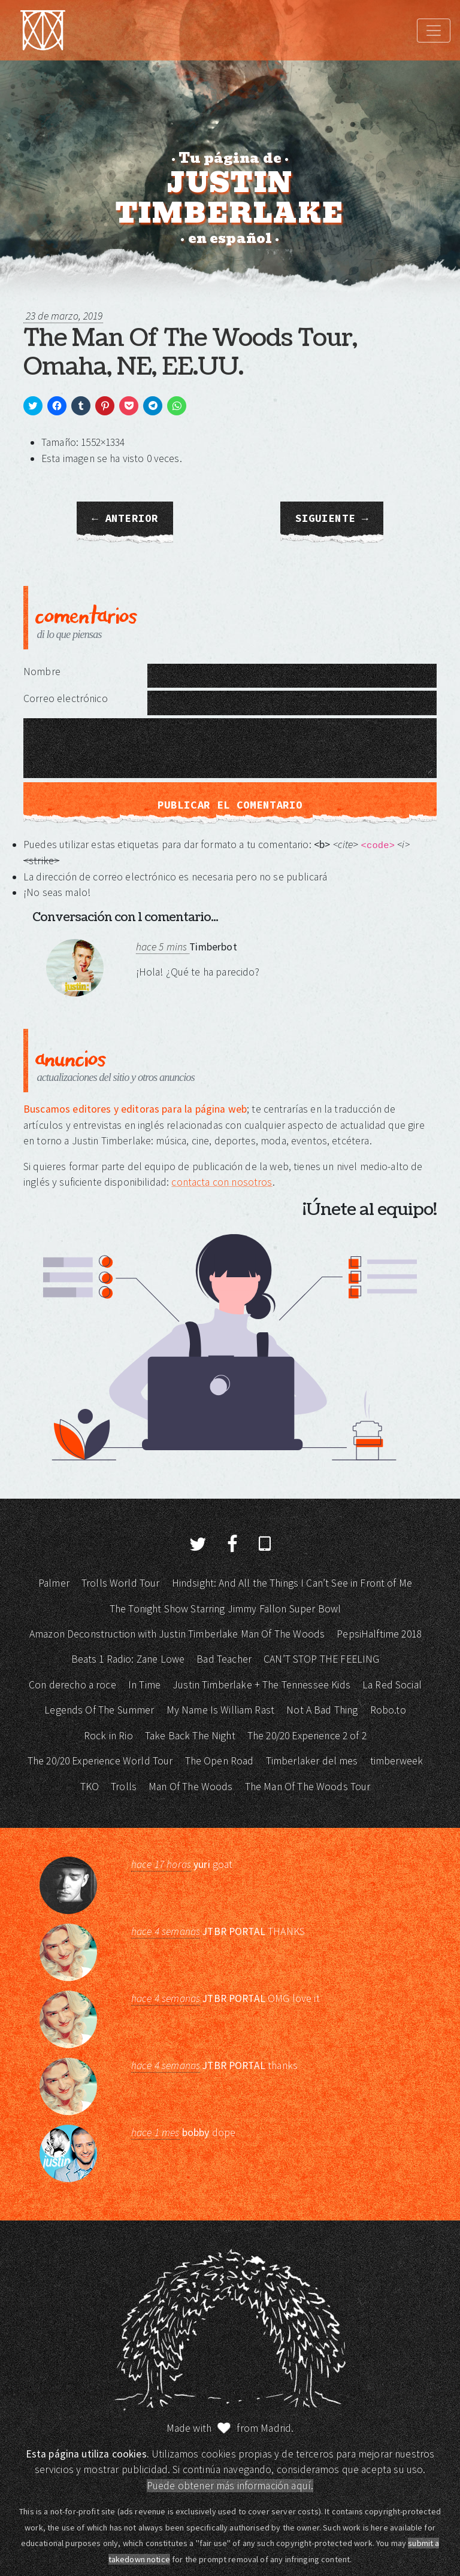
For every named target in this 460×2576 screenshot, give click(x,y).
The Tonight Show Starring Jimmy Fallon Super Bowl (225, 1608)
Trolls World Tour (120, 1583)
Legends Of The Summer (99, 1710)
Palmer (53, 1583)
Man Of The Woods (190, 1786)
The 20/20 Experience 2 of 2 (307, 1735)
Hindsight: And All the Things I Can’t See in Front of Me (292, 1583)
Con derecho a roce (72, 1684)
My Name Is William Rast (220, 1710)
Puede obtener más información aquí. (230, 2485)
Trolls (124, 1786)
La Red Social (392, 1684)
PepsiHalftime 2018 (379, 1634)
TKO (89, 1786)
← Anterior (125, 518)
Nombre (41, 671)
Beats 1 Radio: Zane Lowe (128, 1659)
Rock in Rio (108, 1735)
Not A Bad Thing (322, 1710)
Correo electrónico (65, 698)
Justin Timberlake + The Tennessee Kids (261, 1684)
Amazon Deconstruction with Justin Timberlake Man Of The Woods (177, 1634)
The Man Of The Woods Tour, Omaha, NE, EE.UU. (190, 352)
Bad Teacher (224, 1659)
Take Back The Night (190, 1735)
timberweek (396, 1760)
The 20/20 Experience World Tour (100, 1760)
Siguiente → (331, 518)
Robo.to (388, 1710)
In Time (144, 1684)
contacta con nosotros (221, 1182)
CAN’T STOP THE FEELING (321, 1659)
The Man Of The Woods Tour (308, 1786)
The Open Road (219, 1760)
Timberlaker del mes (312, 1760)
